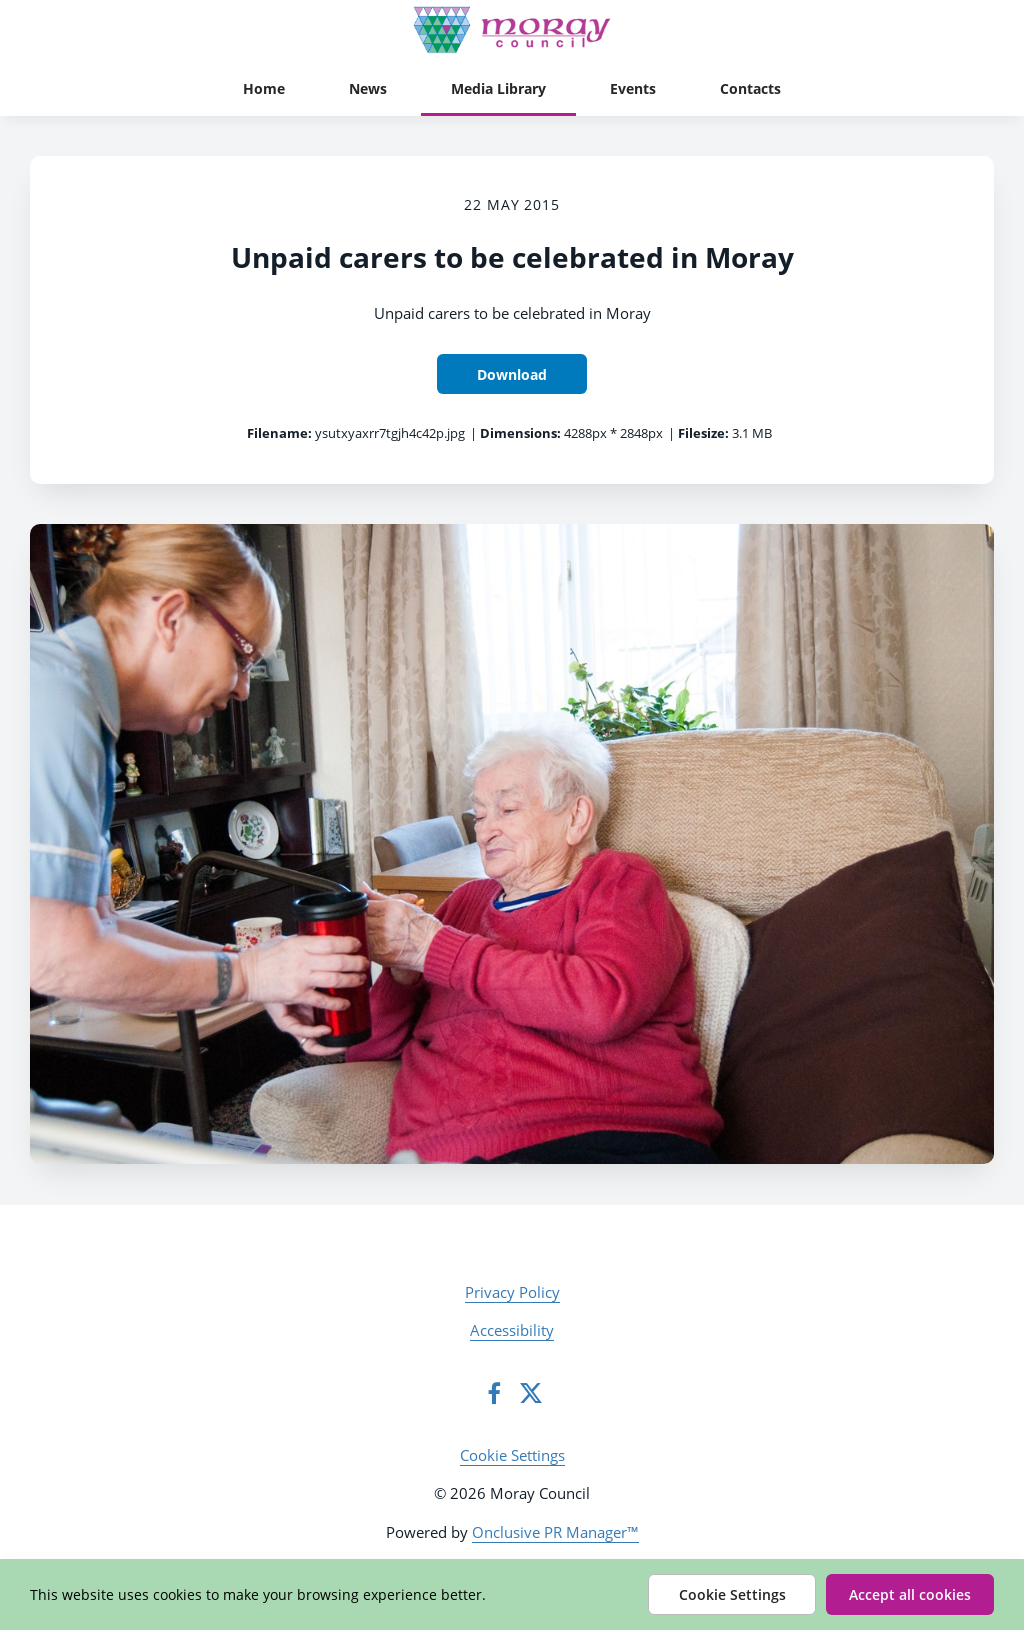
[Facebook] (494, 1393)
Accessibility (512, 1330)
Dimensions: (520, 433)
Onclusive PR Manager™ (555, 1532)
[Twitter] (531, 1393)
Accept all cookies (910, 1594)
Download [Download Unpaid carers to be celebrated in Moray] (512, 374)
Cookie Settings (512, 1455)
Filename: (279, 433)
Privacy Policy (512, 1292)
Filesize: (703, 433)
